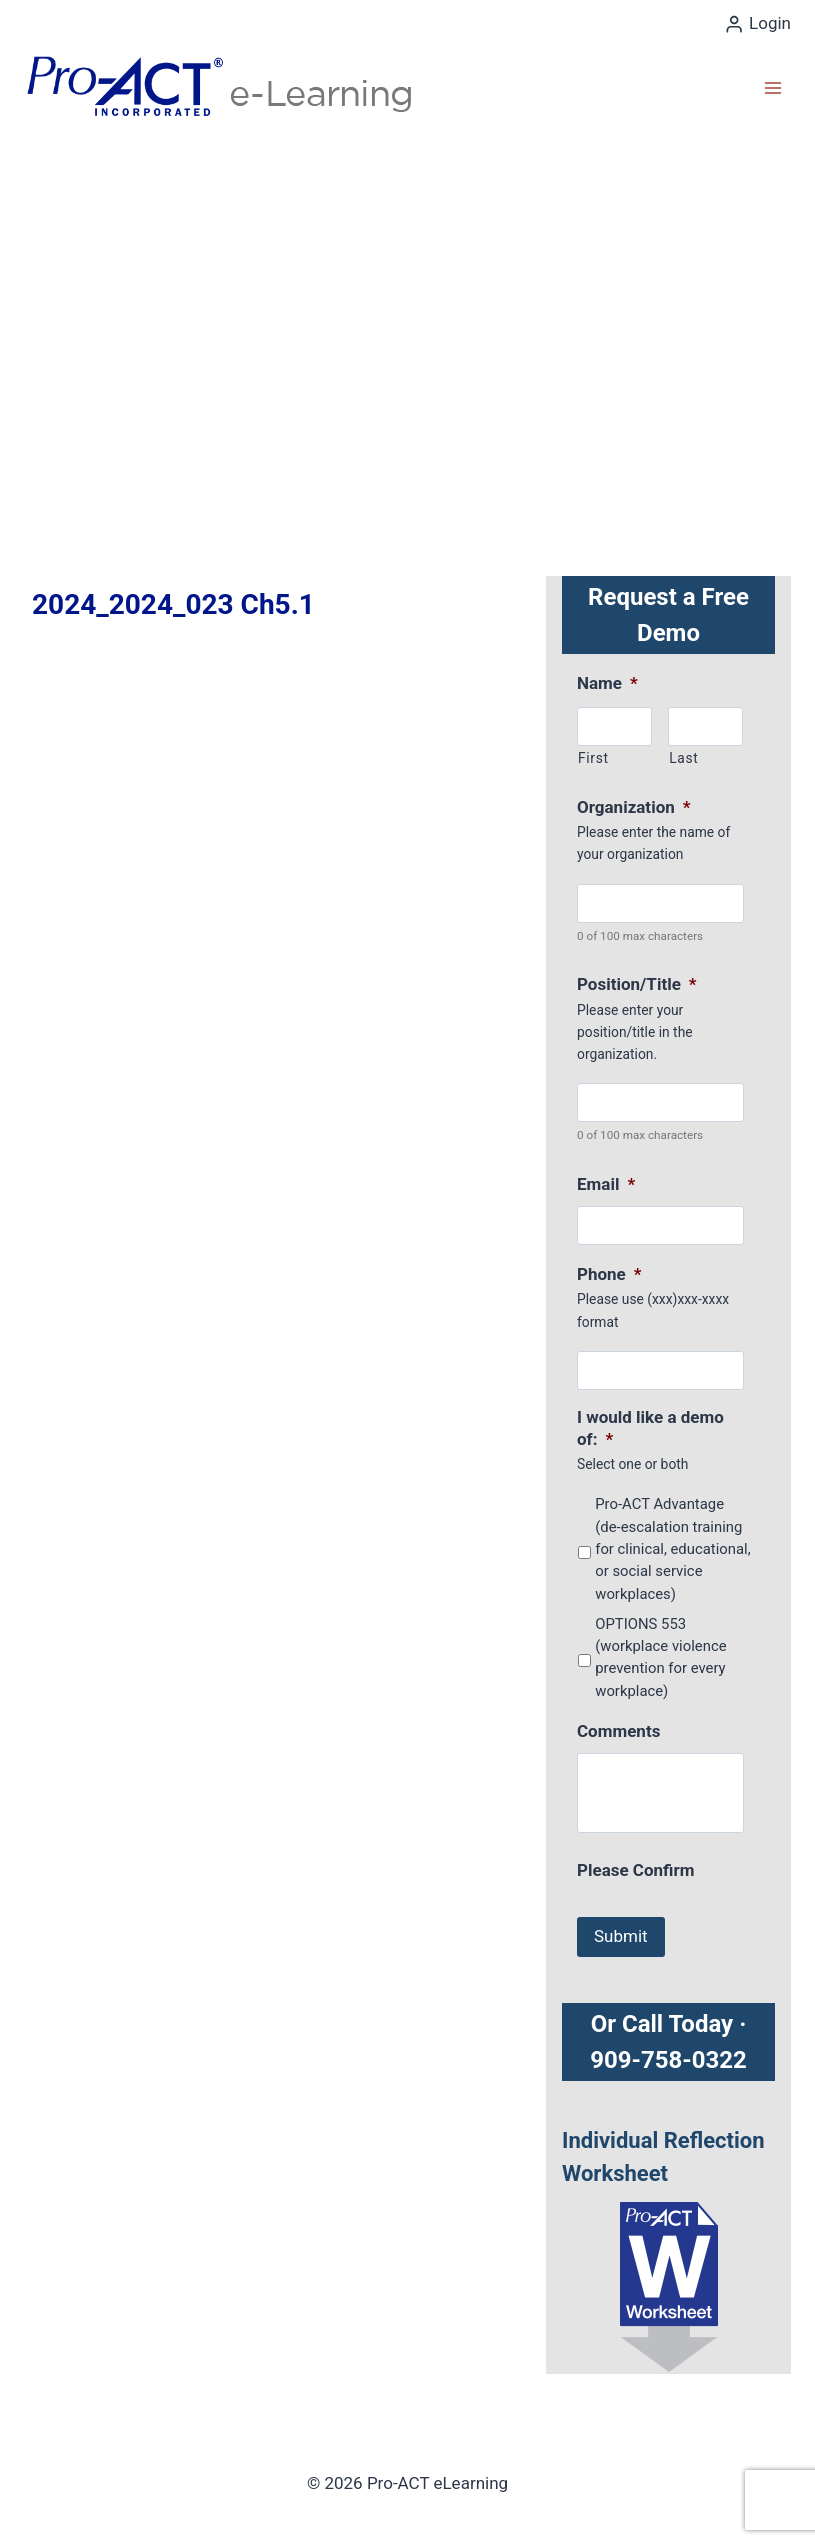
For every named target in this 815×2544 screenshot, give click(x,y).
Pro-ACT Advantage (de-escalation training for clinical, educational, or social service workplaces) (672, 1548)
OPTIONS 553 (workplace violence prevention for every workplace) (660, 1657)
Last (683, 758)
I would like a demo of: (650, 1428)
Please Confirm (635, 1870)
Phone (609, 1274)
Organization (633, 807)
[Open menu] (772, 87)
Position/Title (637, 984)
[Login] (757, 24)
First (593, 758)
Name (607, 683)
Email (606, 1184)
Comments (618, 1731)
